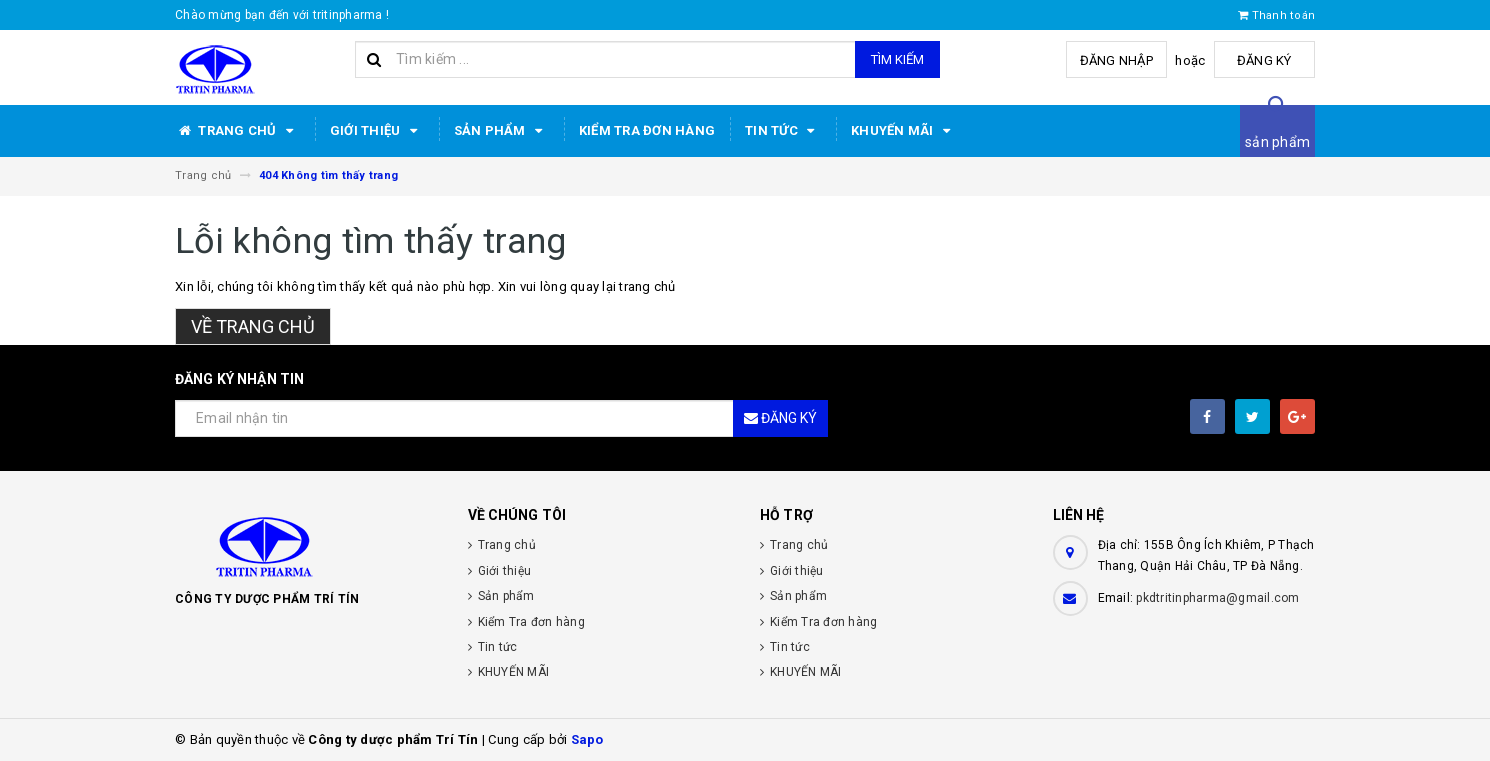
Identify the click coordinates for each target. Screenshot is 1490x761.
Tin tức (783, 131)
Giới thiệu (377, 131)
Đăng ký (1265, 60)
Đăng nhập (1118, 60)
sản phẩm (1277, 142)
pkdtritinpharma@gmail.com (1217, 598)
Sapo (587, 739)
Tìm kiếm (897, 59)
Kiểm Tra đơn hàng (647, 130)
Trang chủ (237, 131)
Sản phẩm (501, 131)
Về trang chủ (253, 326)
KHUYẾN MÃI (904, 131)
